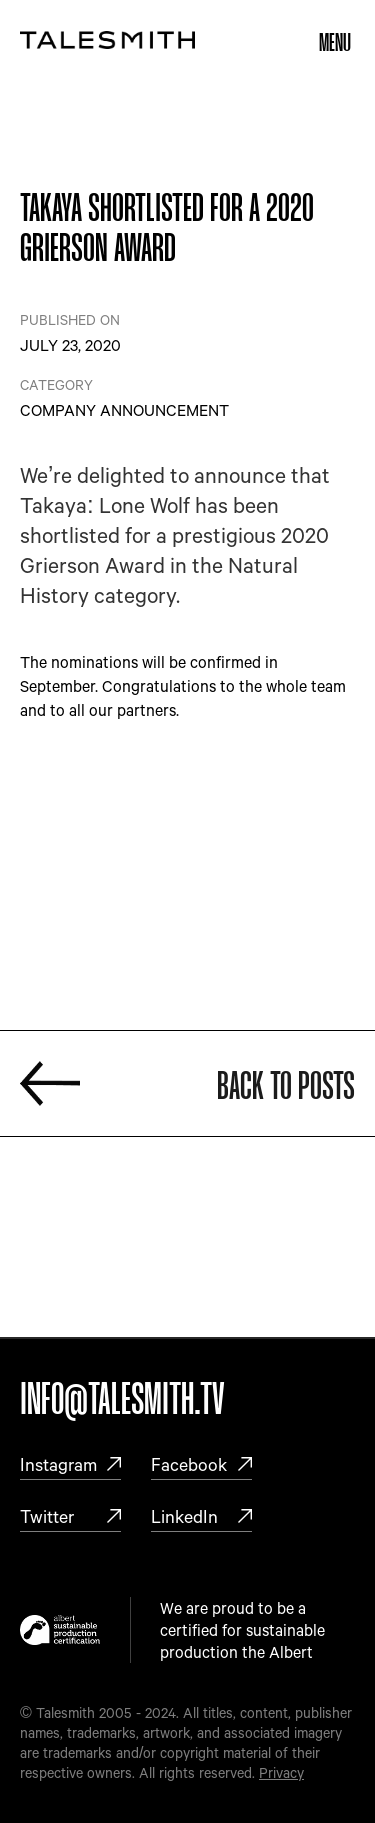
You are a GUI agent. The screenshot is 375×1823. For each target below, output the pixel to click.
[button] (335, 40)
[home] (107, 39)
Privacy (281, 1772)
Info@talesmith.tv (122, 1401)
